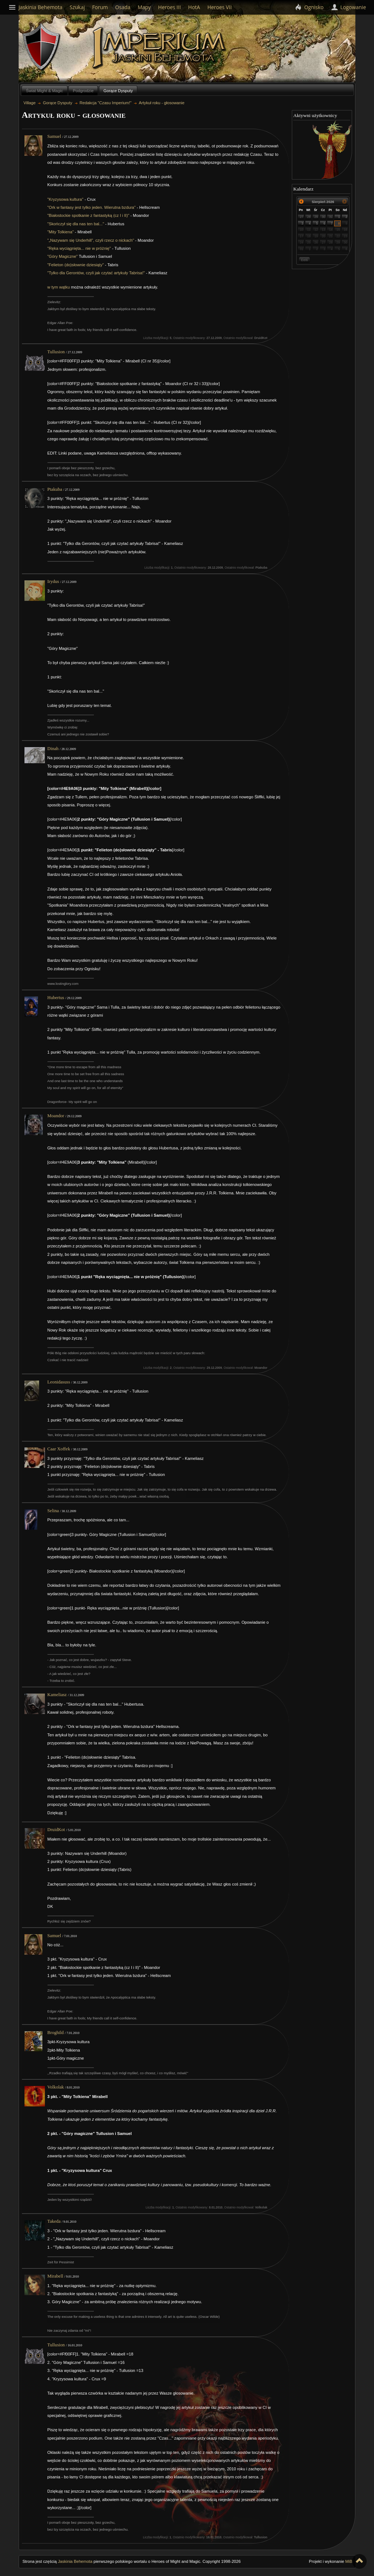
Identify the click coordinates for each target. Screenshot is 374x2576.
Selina (53, 1510)
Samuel (54, 136)
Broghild (55, 2032)
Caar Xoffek (58, 1448)
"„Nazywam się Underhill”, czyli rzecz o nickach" (90, 240)
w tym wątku (58, 287)
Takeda (54, 2221)
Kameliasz (57, 1694)
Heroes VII (219, 7)
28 (309, 217)
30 (323, 217)
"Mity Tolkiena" (60, 232)
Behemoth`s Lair (41, 47)
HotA (194, 7)
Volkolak (55, 2087)
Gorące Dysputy (118, 90)
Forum (100, 7)
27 (302, 217)
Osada (122, 7)
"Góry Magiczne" (62, 256)
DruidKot (56, 1829)
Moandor (55, 1115)
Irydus (53, 581)
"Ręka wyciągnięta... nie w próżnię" (79, 248)
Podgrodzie (83, 90)
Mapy (144, 7)
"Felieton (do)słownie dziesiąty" (75, 265)
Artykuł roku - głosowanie (161, 103)
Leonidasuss (58, 1382)
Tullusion (56, 351)
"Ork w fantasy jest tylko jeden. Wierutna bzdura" (91, 207)
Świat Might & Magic (44, 90)
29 (316, 217)
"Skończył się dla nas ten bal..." (75, 224)
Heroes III (169, 7)
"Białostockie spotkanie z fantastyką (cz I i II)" (88, 215)
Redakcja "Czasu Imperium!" (105, 103)
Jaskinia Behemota (75, 2561)
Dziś (304, 260)
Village (160, 47)
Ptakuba (54, 489)
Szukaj (77, 7)
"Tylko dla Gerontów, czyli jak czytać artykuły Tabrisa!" (96, 273)
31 (331, 217)
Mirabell (55, 2276)
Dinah (53, 748)
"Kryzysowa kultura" (65, 199)
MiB (348, 2561)
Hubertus (55, 997)
